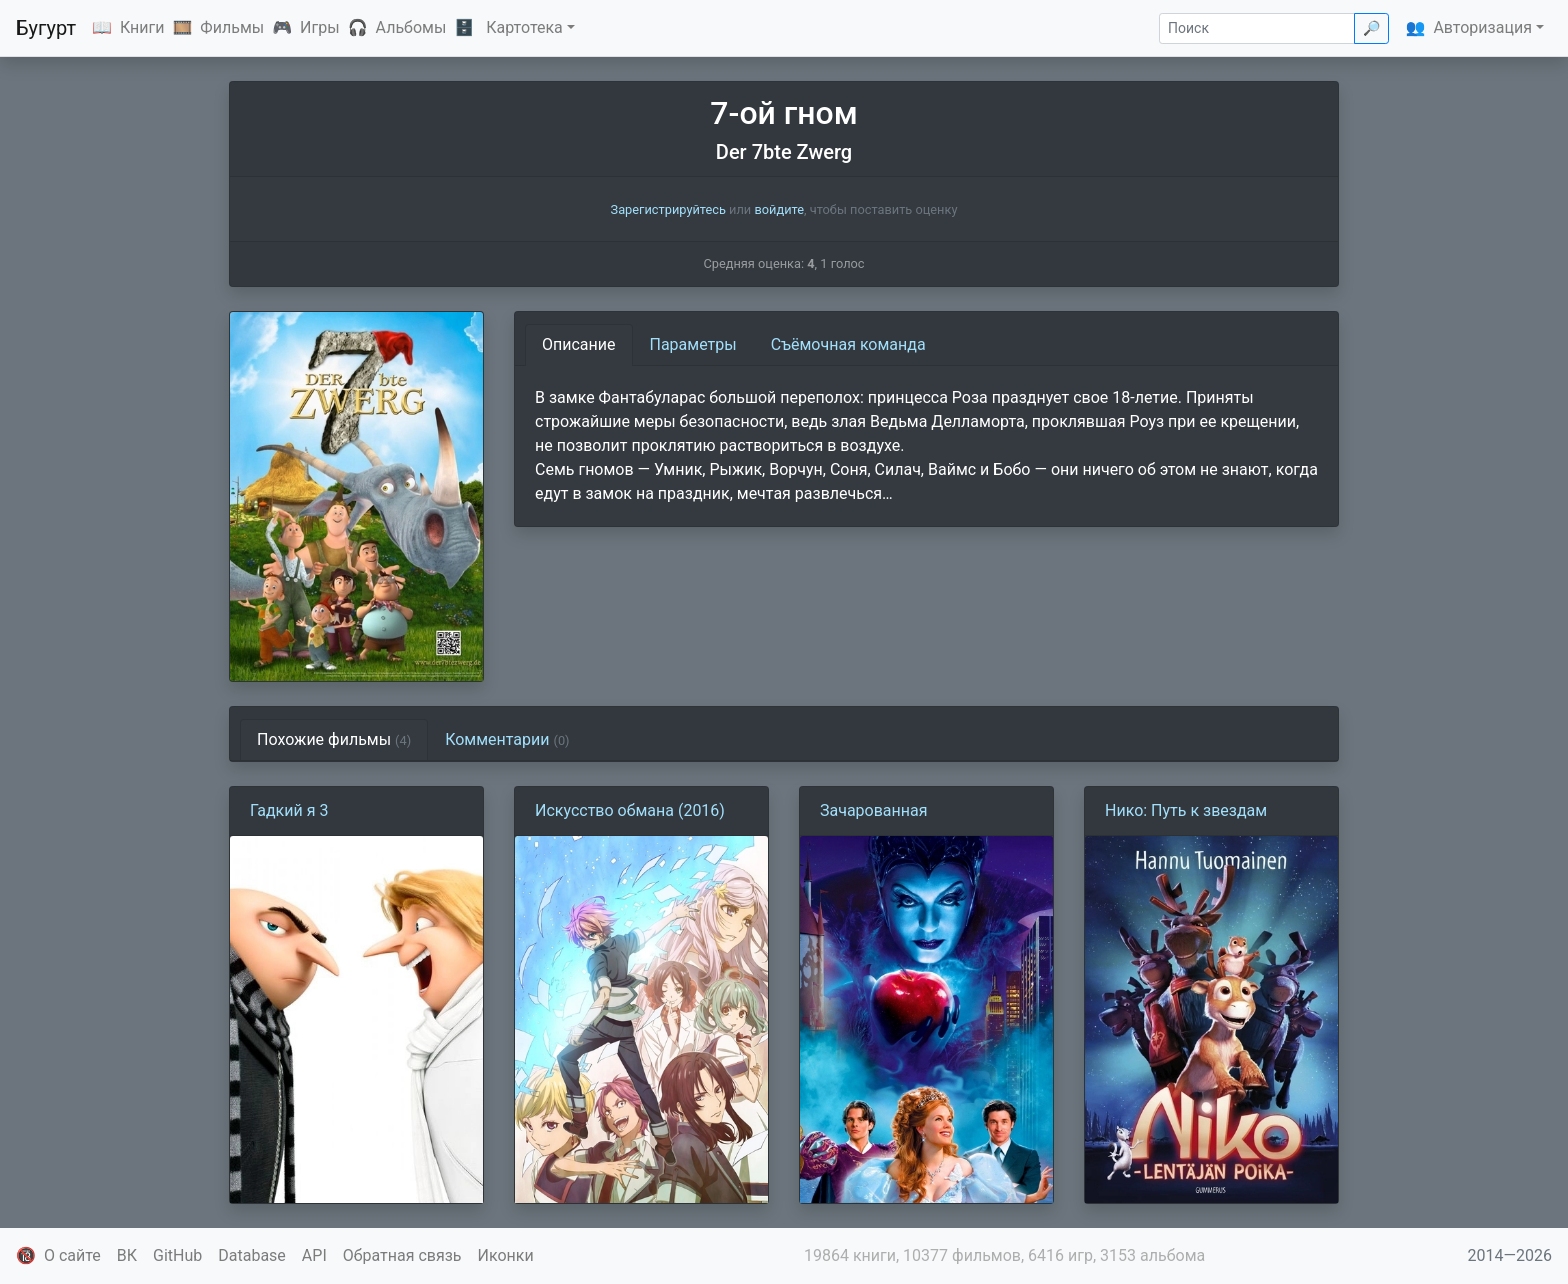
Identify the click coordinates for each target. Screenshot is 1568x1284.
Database (252, 1255)
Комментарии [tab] (507, 739)
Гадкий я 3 (289, 810)
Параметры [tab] (693, 344)
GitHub (177, 1255)
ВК (127, 1255)
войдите (779, 209)
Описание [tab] (579, 344)
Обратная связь (402, 1255)
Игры (320, 27)
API (314, 1255)
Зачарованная (874, 810)
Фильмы (232, 27)
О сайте (72, 1255)
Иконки (506, 1255)
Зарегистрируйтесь (668, 209)
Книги (142, 27)
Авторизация (1482, 27)
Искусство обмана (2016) (630, 810)
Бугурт (46, 28)
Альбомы (411, 27)
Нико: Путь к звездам (1186, 810)
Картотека (524, 27)
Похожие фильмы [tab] (334, 739)
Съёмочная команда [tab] (848, 344)
